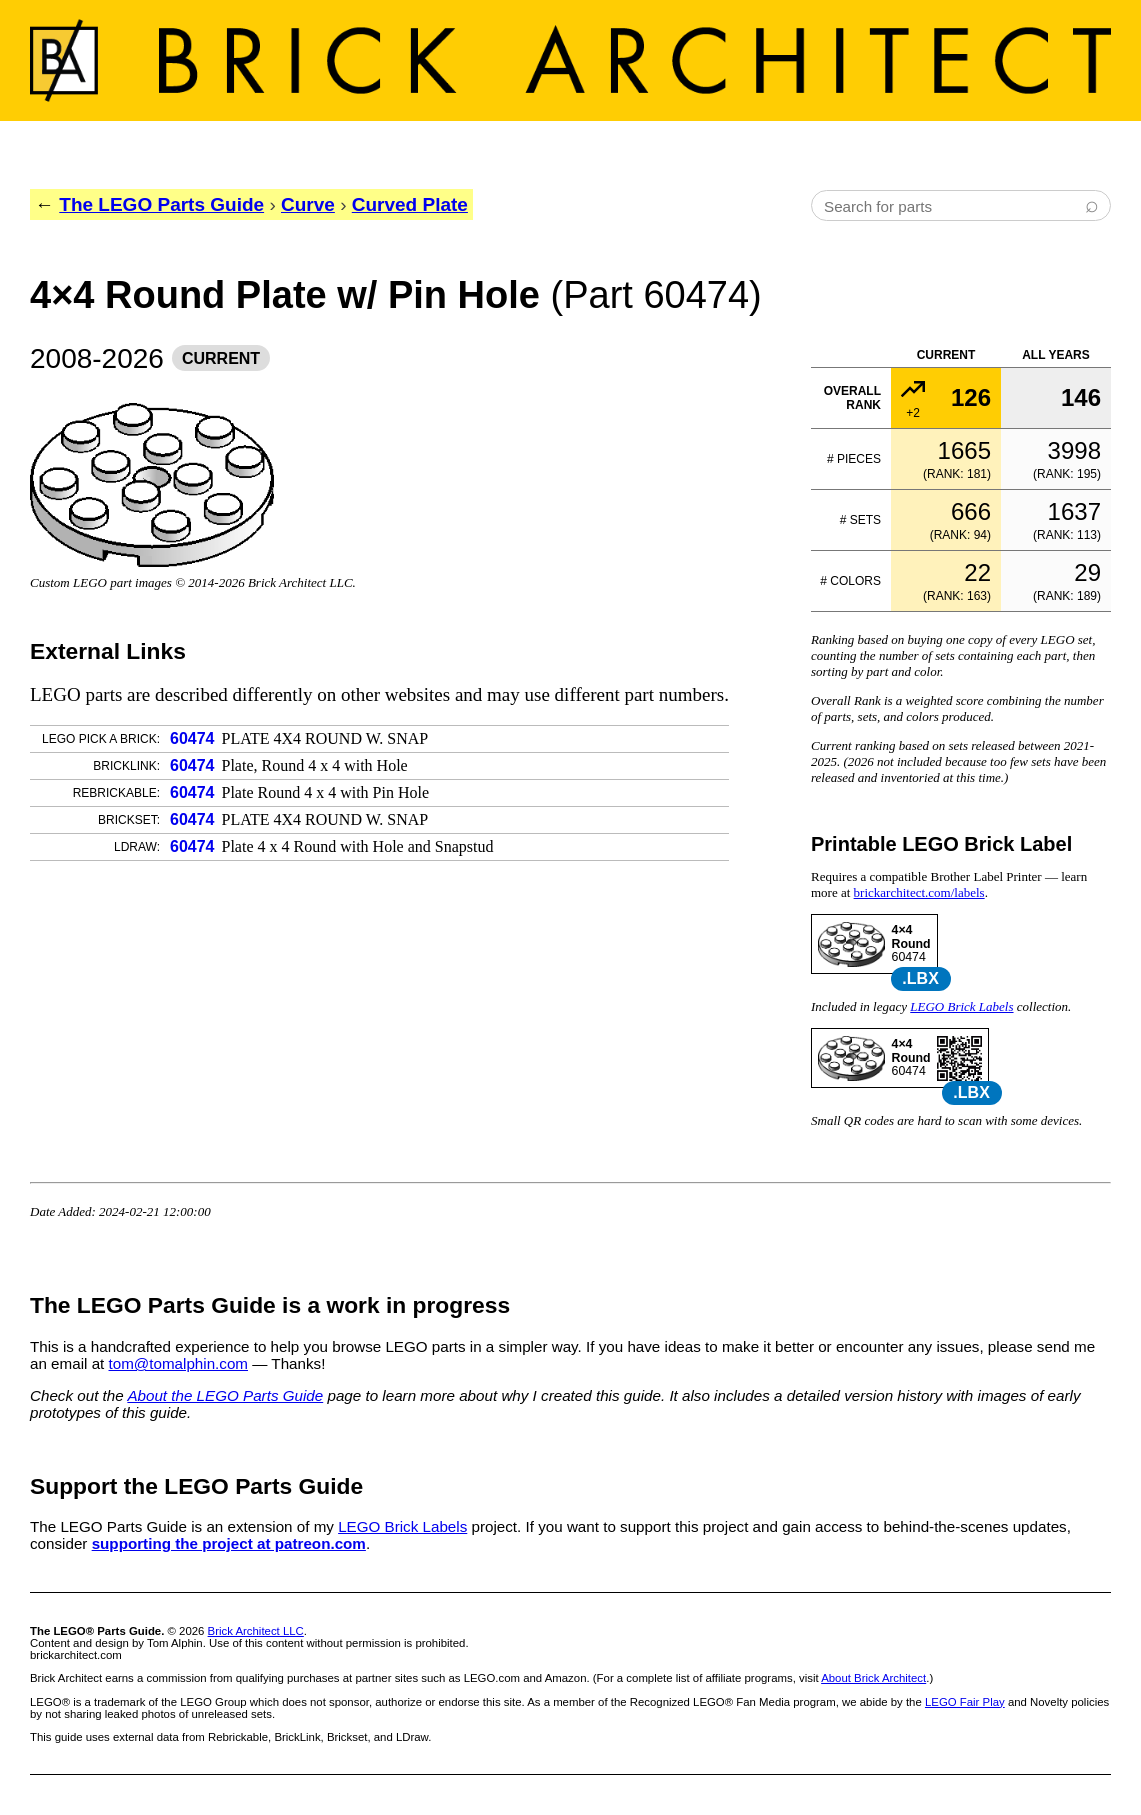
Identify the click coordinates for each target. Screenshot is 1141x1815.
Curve (308, 204)
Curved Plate (410, 204)
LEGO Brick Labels (961, 1006)
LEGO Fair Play (965, 1702)
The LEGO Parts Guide (161, 204)
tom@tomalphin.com (179, 1363)
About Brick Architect (873, 1678)
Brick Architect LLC (256, 1631)
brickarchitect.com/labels (919, 892)
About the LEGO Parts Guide (225, 1395)
